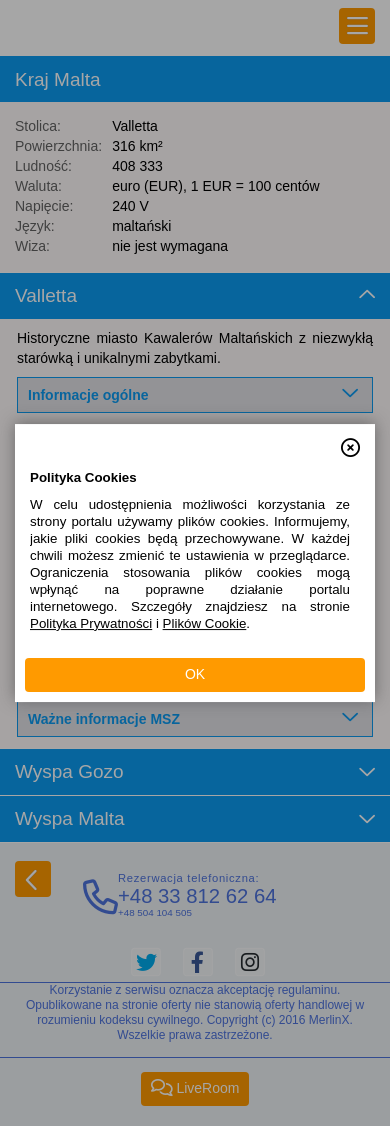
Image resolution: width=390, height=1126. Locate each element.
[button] (350, 439)
